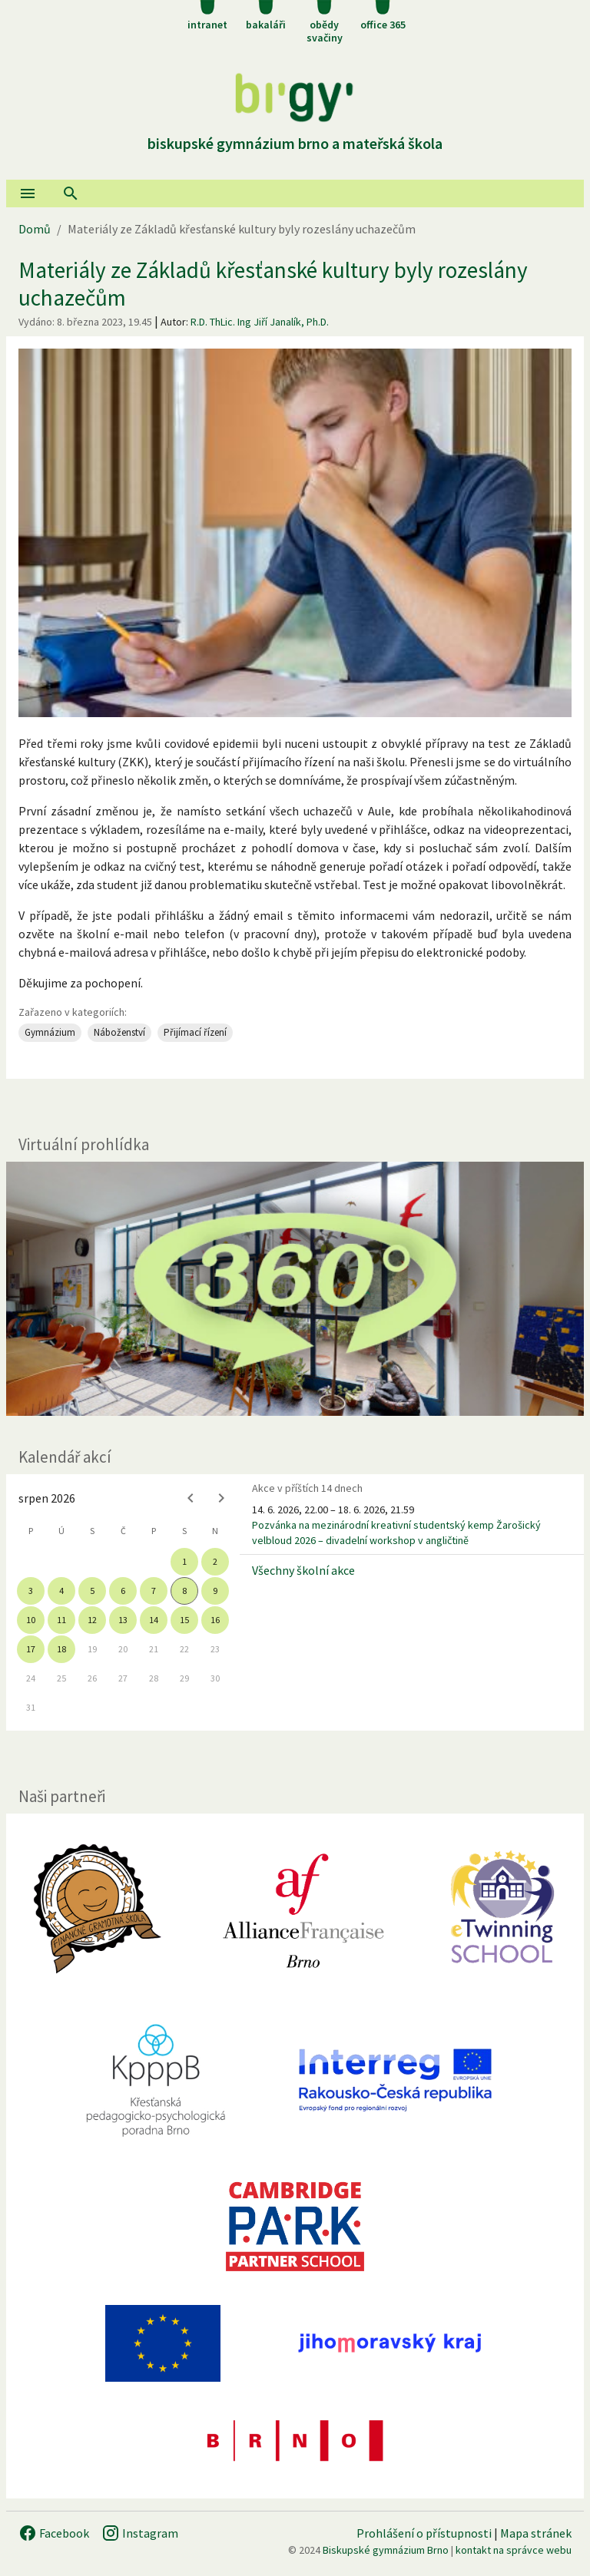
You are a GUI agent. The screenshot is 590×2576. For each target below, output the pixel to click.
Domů (34, 228)
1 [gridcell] (184, 1561)
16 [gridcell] (215, 1619)
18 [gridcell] (61, 1649)
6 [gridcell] (123, 1590)
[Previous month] (190, 1498)
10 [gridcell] (30, 1619)
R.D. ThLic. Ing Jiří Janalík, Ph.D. (260, 322)
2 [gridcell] (215, 1561)
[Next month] (221, 1498)
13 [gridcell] (123, 1619)
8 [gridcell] (184, 1590)
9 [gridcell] (215, 1590)
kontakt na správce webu (514, 2550)
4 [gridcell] (61, 1590)
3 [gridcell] (30, 1590)
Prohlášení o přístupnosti (424, 2533)
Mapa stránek (536, 2533)
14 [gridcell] (153, 1619)
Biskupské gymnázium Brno (386, 2550)
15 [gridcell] (184, 1619)
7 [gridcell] (153, 1590)
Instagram (139, 2533)
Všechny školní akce (303, 1570)
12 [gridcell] (92, 1619)
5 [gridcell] (92, 1590)
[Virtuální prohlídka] (295, 1289)
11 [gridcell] (61, 1619)
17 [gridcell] (30, 1649)
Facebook (53, 2533)
